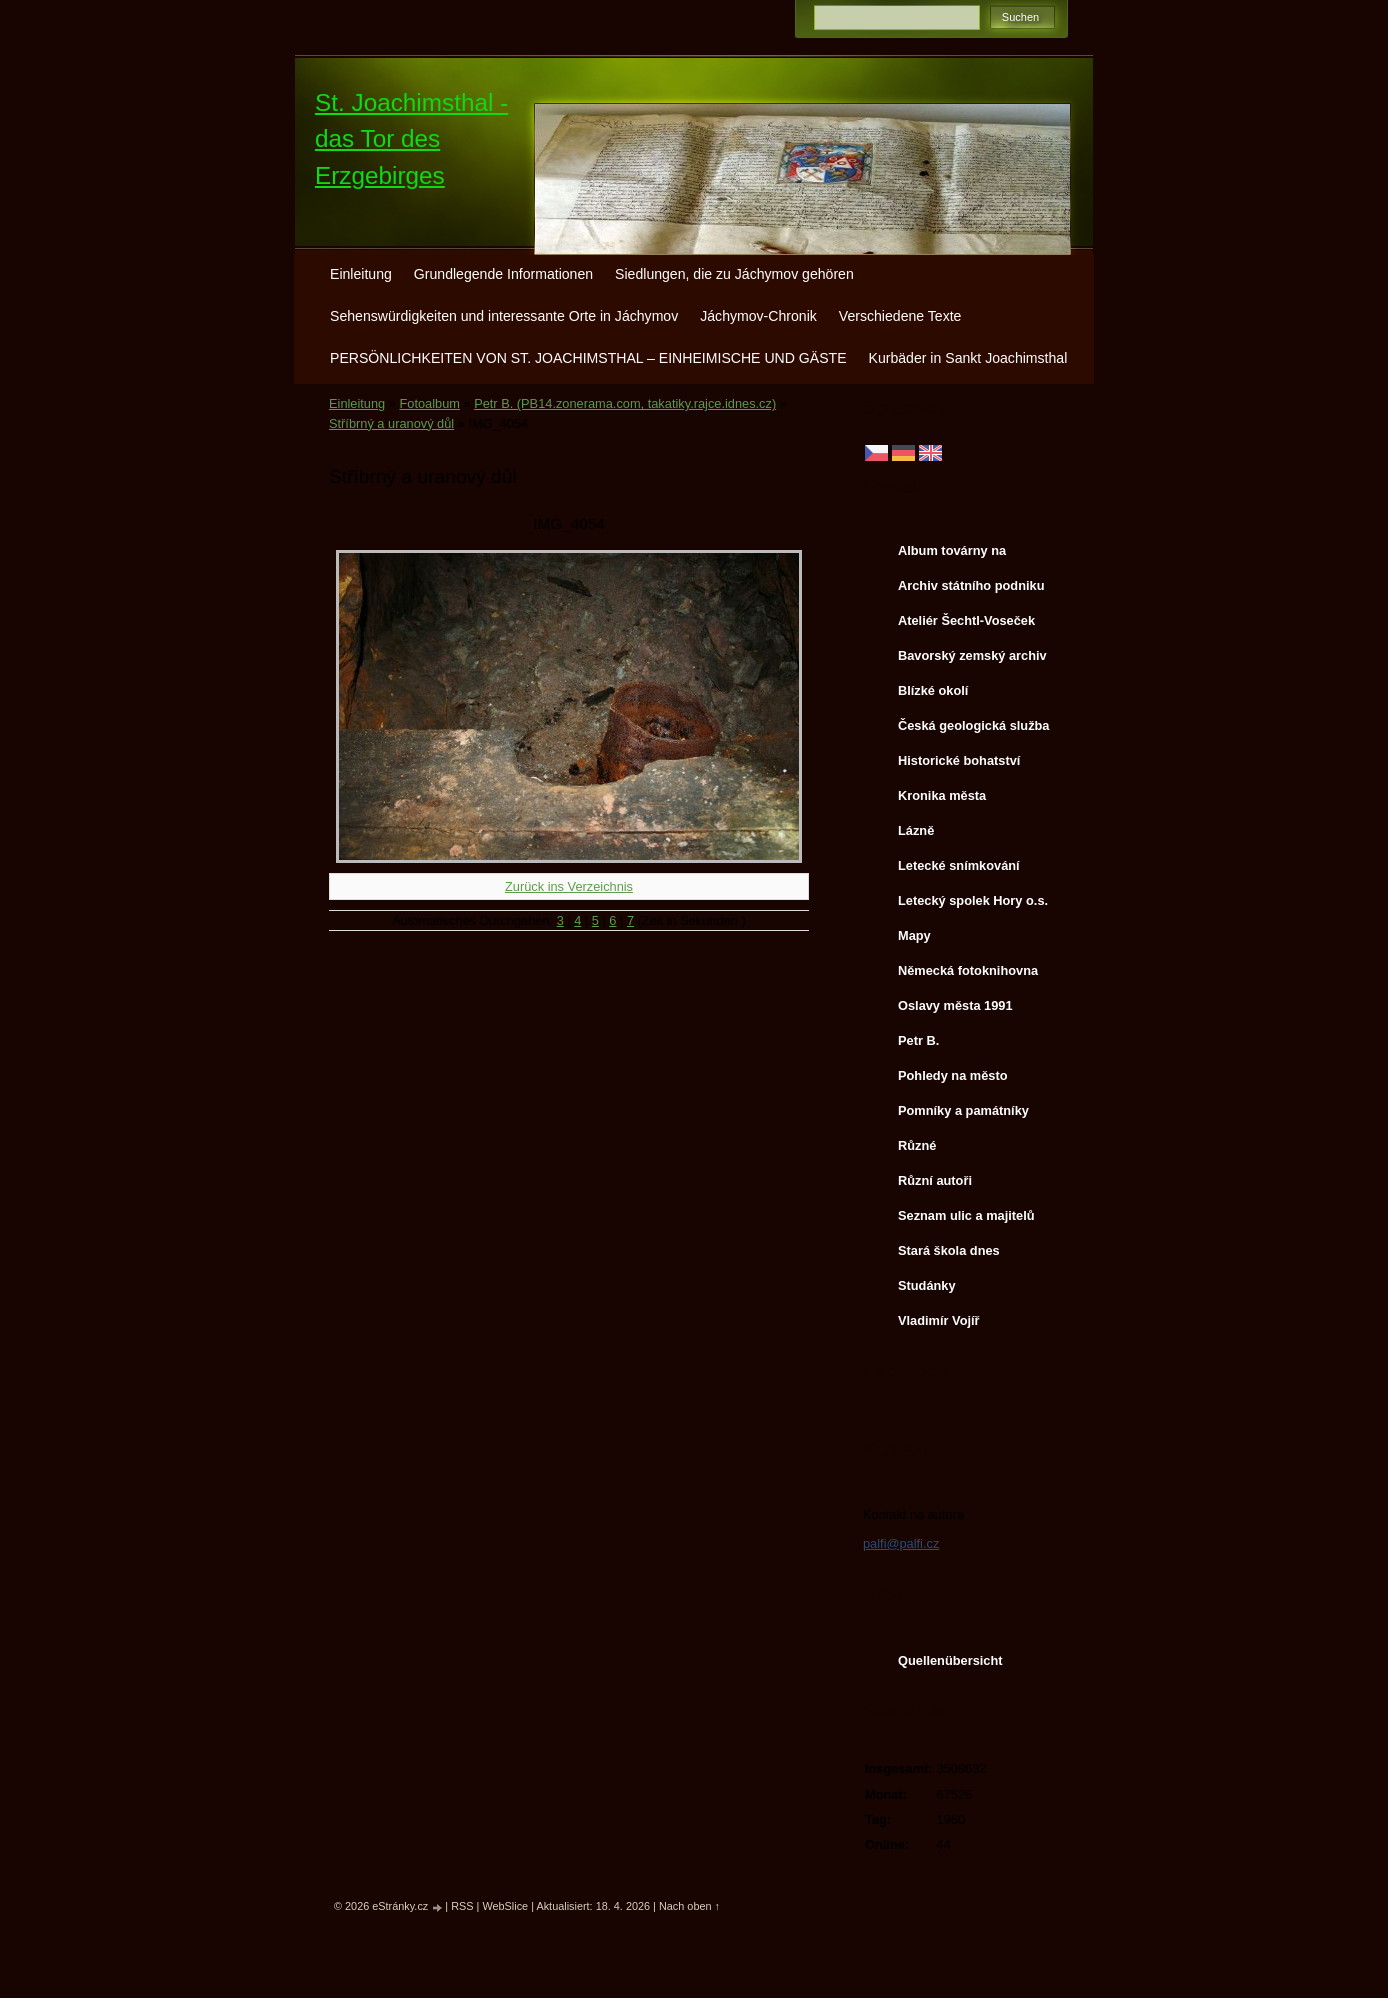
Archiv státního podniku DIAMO (971, 590)
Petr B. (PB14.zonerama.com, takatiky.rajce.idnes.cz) (625, 403)
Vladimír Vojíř (939, 1320)
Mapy (914, 935)
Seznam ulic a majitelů (966, 1215)
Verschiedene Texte (900, 316)
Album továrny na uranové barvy (952, 555)
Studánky (927, 1285)
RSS (462, 1906)
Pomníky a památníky (963, 1110)
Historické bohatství (959, 760)
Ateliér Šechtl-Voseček (966, 620)
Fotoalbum (429, 403)
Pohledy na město (953, 1075)
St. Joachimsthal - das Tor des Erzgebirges (411, 139)
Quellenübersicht (950, 1660)
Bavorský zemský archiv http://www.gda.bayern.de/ (975, 660)
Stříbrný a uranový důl (391, 423)
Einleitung (361, 274)
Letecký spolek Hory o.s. (973, 900)
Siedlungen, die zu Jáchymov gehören (734, 274)
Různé (917, 1145)
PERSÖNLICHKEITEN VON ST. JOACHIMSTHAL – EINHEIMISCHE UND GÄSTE (588, 358)
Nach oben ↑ (689, 1906)
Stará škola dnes (949, 1250)
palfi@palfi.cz (901, 1543)
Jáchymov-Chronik (758, 316)
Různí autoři (935, 1180)
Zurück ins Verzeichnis (569, 886)
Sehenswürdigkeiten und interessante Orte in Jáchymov (504, 316)
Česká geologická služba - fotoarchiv (974, 730)
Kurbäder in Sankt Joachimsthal (968, 358)
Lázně (916, 830)
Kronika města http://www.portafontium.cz (973, 800)
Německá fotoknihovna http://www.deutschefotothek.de (974, 975)
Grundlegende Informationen (503, 274)
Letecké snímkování (959, 865)
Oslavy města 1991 (955, 1005)
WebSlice (505, 1906)
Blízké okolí (933, 690)
